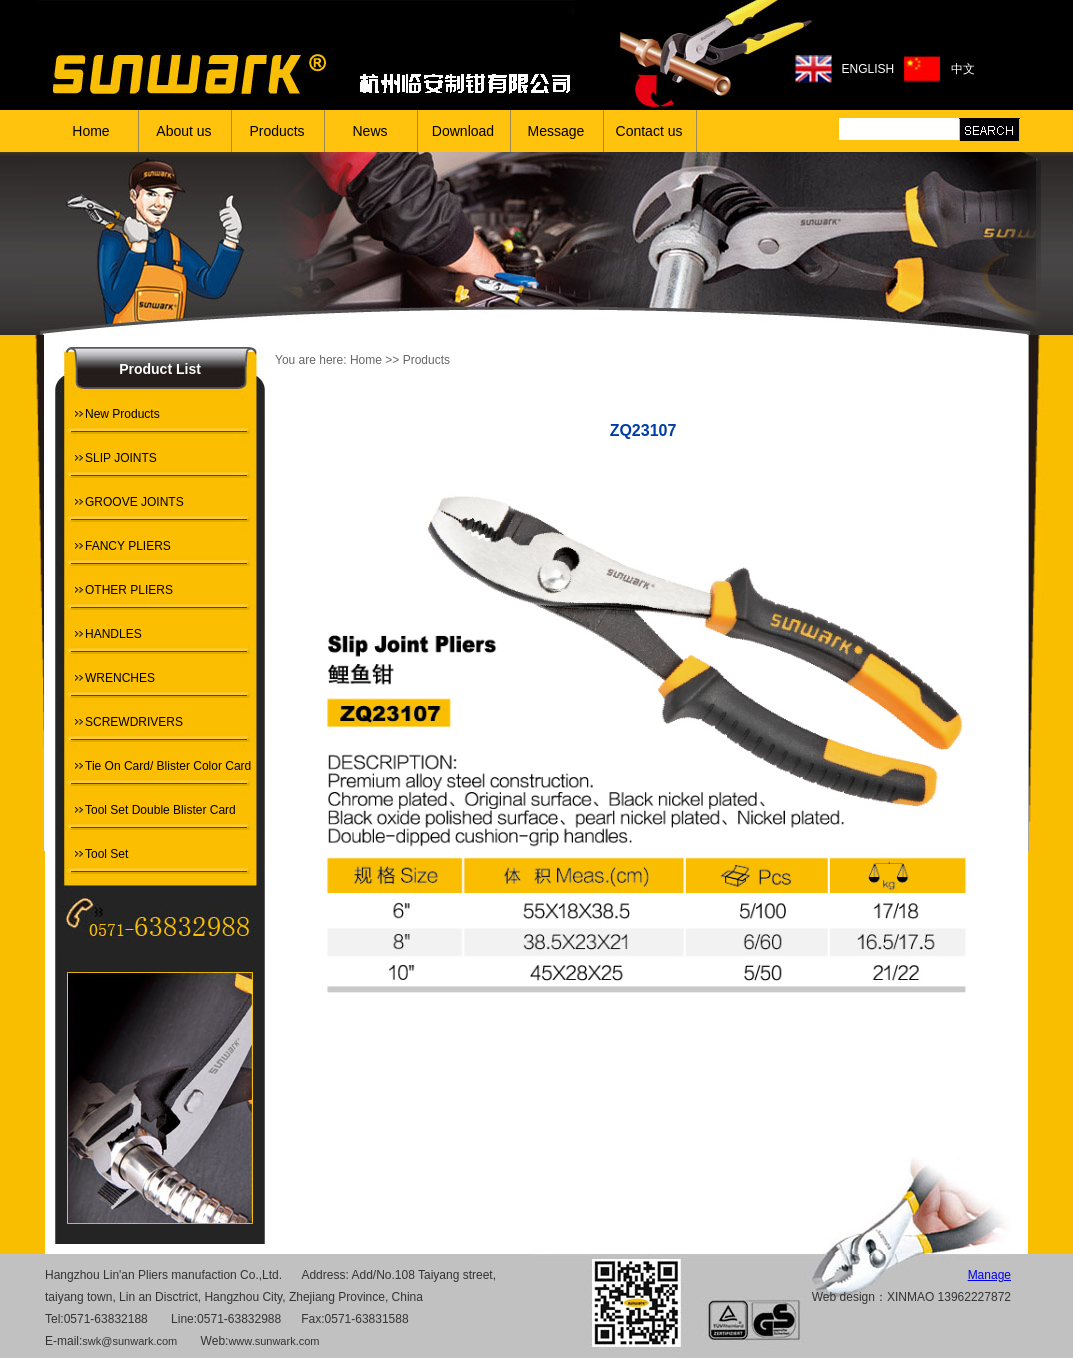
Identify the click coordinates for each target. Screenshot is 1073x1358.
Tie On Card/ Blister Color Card (168, 766)
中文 (963, 69)
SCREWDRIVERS (134, 722)
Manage (989, 1275)
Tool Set (106, 854)
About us (183, 131)
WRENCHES (120, 678)
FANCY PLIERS (128, 546)
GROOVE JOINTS (134, 502)
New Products (122, 414)
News (369, 131)
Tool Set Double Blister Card (160, 810)
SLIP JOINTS (121, 458)
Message (556, 131)
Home (90, 131)
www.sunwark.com (273, 1341)
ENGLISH (868, 69)
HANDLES (113, 634)
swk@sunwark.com (129, 1341)
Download (463, 131)
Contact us (649, 131)
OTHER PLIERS (129, 590)
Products (276, 131)
